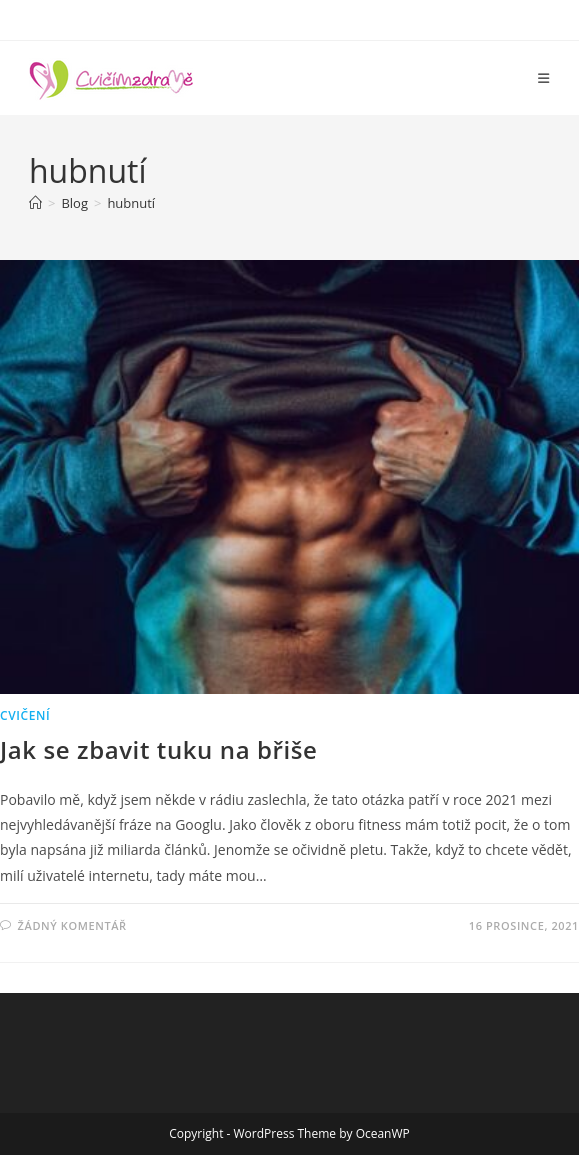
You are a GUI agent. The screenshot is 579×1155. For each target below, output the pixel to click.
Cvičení (25, 715)
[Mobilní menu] (544, 78)
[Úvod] (35, 203)
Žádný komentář (72, 925)
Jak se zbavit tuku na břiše (159, 749)
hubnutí (131, 203)
